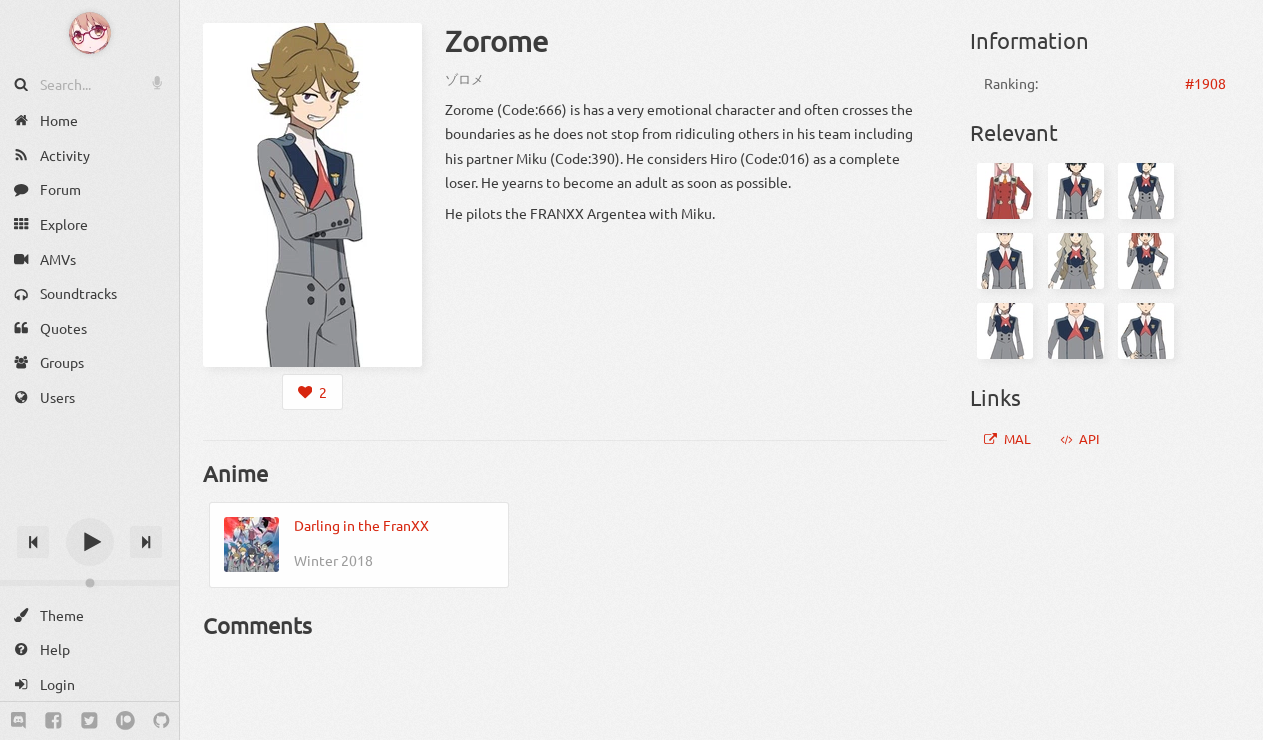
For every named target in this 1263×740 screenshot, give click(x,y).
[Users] (89, 397)
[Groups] (89, 362)
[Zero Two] (1005, 191)
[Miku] (1146, 261)
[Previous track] (33, 542)
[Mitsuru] (1146, 331)
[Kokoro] (1076, 261)
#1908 (1205, 83)
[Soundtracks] (89, 293)
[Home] (89, 120)
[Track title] (89, 506)
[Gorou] (1005, 261)
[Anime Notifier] (90, 33)
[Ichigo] (1146, 191)
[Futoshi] (1076, 331)
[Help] (89, 649)
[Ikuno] (1005, 331)
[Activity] (89, 155)
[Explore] (89, 224)
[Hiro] (1076, 191)
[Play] (90, 542)
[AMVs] (89, 258)
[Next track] (146, 542)
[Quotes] (89, 328)
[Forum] (89, 189)
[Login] (89, 684)
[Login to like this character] (312, 392)
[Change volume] (89, 583)
